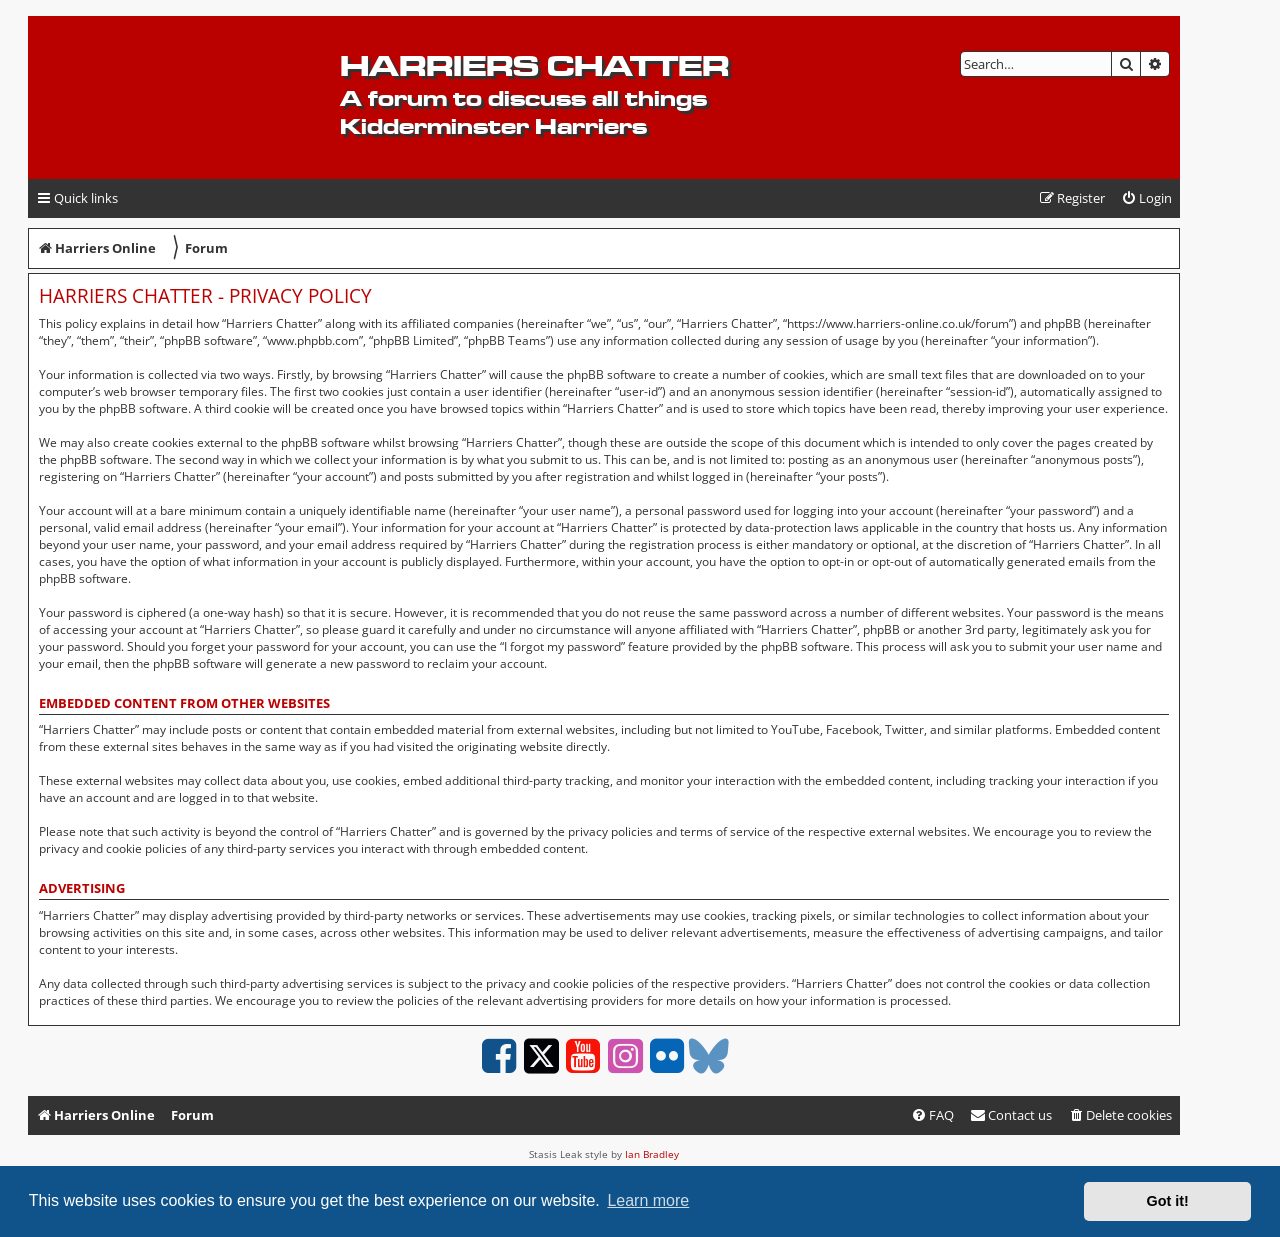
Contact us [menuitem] (1011, 1115)
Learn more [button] (648, 1200)
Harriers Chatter (534, 65)
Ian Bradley (652, 1154)
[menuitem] (1146, 198)
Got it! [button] (1168, 1201)
